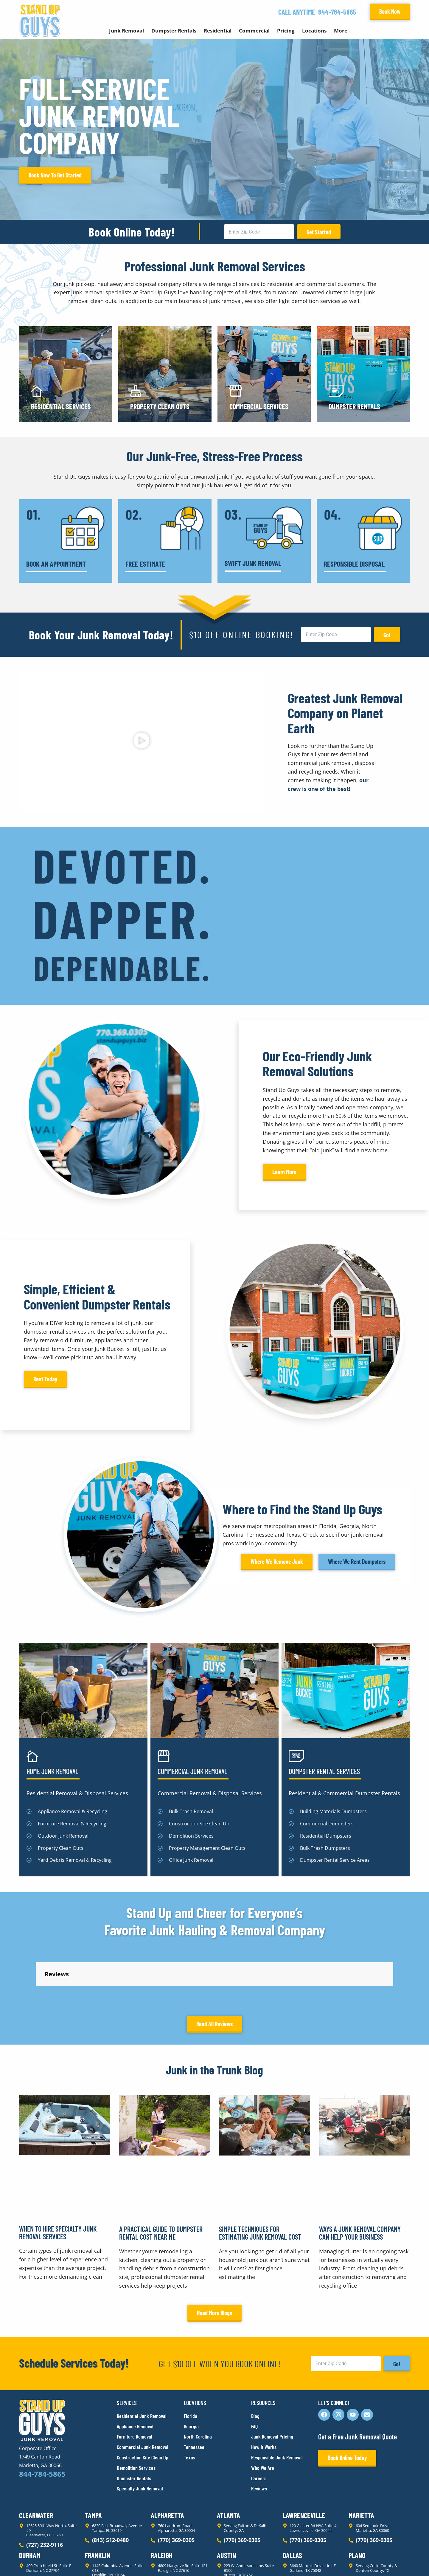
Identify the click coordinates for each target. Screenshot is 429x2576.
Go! (387, 634)
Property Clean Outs (159, 406)
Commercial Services (258, 406)
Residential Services (61, 406)
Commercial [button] (254, 30)
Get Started (319, 232)
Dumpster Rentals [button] (173, 30)
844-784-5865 (337, 11)
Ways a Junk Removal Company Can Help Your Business (360, 2292)
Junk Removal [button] (126, 30)
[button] (141, 741)
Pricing (286, 30)
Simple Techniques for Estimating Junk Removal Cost (260, 2292)
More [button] (340, 30)
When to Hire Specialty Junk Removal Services (58, 2292)
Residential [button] (217, 30)
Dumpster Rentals (354, 406)
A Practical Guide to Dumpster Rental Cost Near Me (161, 2292)
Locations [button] (314, 30)
